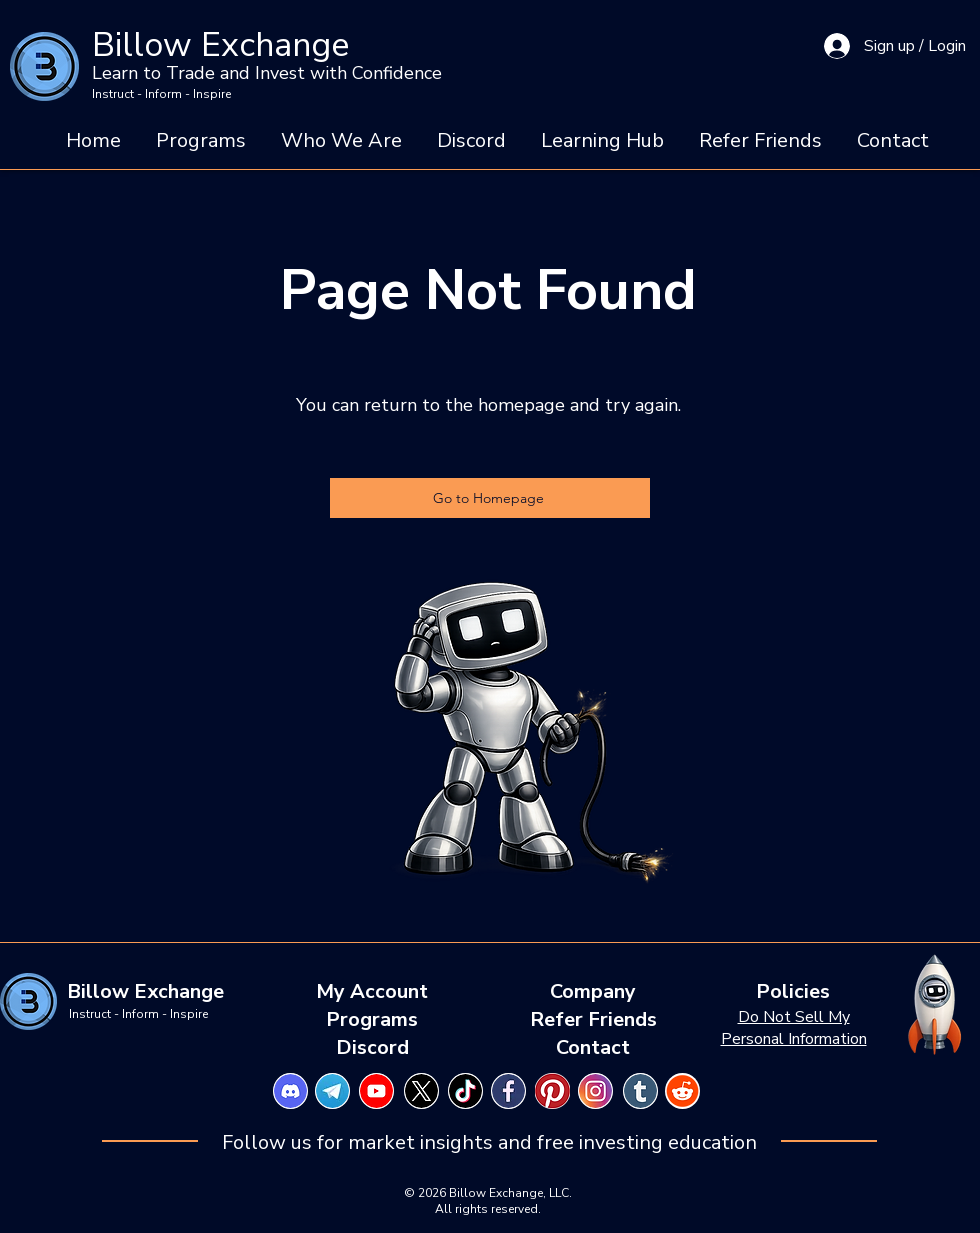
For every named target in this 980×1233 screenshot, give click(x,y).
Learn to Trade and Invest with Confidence (267, 73)
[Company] (593, 992)
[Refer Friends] (593, 1020)
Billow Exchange (220, 45)
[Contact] (593, 1048)
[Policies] (793, 992)
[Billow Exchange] (145, 992)
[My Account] (372, 992)
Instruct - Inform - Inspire (161, 94)
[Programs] (372, 1020)
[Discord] (372, 1048)
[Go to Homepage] (490, 498)
